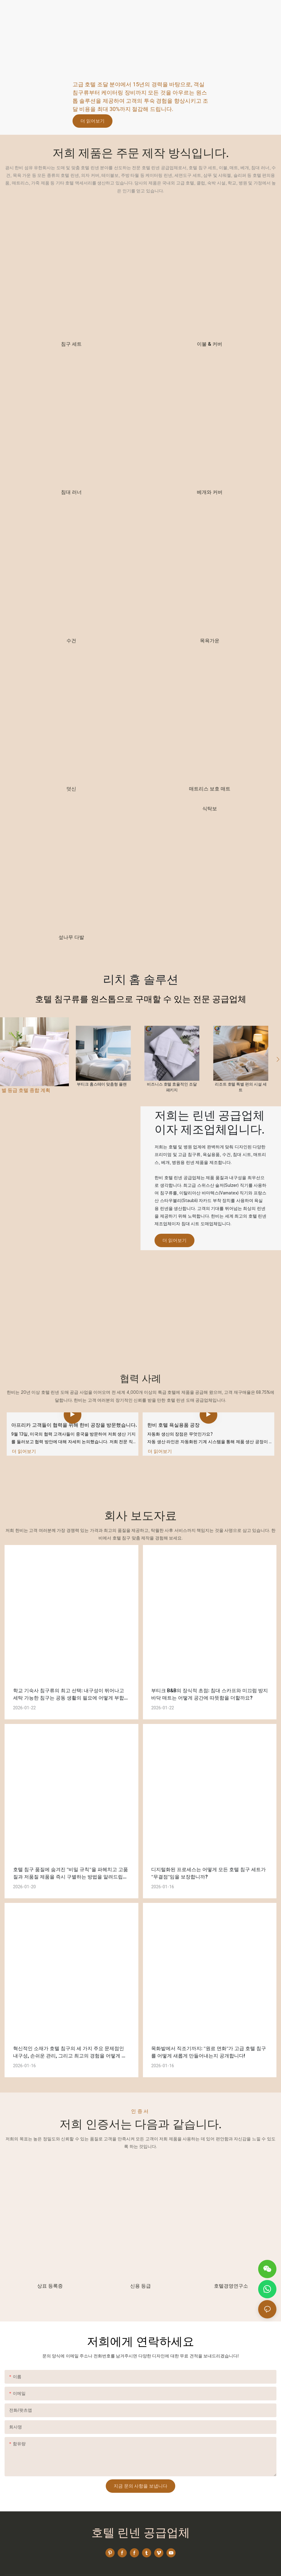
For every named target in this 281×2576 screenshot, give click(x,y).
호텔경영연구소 (231, 2265)
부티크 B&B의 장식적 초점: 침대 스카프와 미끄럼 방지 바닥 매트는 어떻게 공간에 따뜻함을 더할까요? (209, 1673)
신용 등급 (140, 2265)
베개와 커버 (209, 492)
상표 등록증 (50, 2265)
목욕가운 (209, 641)
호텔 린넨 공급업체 (140, 2512)
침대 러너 (71, 492)
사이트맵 (178, 2564)
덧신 (71, 789)
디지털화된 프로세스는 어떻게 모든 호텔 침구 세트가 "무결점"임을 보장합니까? (208, 1852)
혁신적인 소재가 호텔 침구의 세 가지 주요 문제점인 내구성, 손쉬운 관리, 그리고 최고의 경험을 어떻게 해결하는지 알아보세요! (69, 2032)
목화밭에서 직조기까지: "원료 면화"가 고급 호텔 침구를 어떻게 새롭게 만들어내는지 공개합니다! (208, 2031)
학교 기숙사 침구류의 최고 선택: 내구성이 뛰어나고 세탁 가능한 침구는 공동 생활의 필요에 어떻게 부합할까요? (71, 1674)
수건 (71, 641)
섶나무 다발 (71, 937)
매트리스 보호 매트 (209, 789)
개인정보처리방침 (204, 2564)
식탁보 (209, 809)
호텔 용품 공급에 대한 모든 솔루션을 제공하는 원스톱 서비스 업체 (136, 57)
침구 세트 (71, 344)
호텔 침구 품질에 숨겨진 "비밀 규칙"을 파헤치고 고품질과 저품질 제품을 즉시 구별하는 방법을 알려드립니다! (70, 1853)
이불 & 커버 (209, 344)
